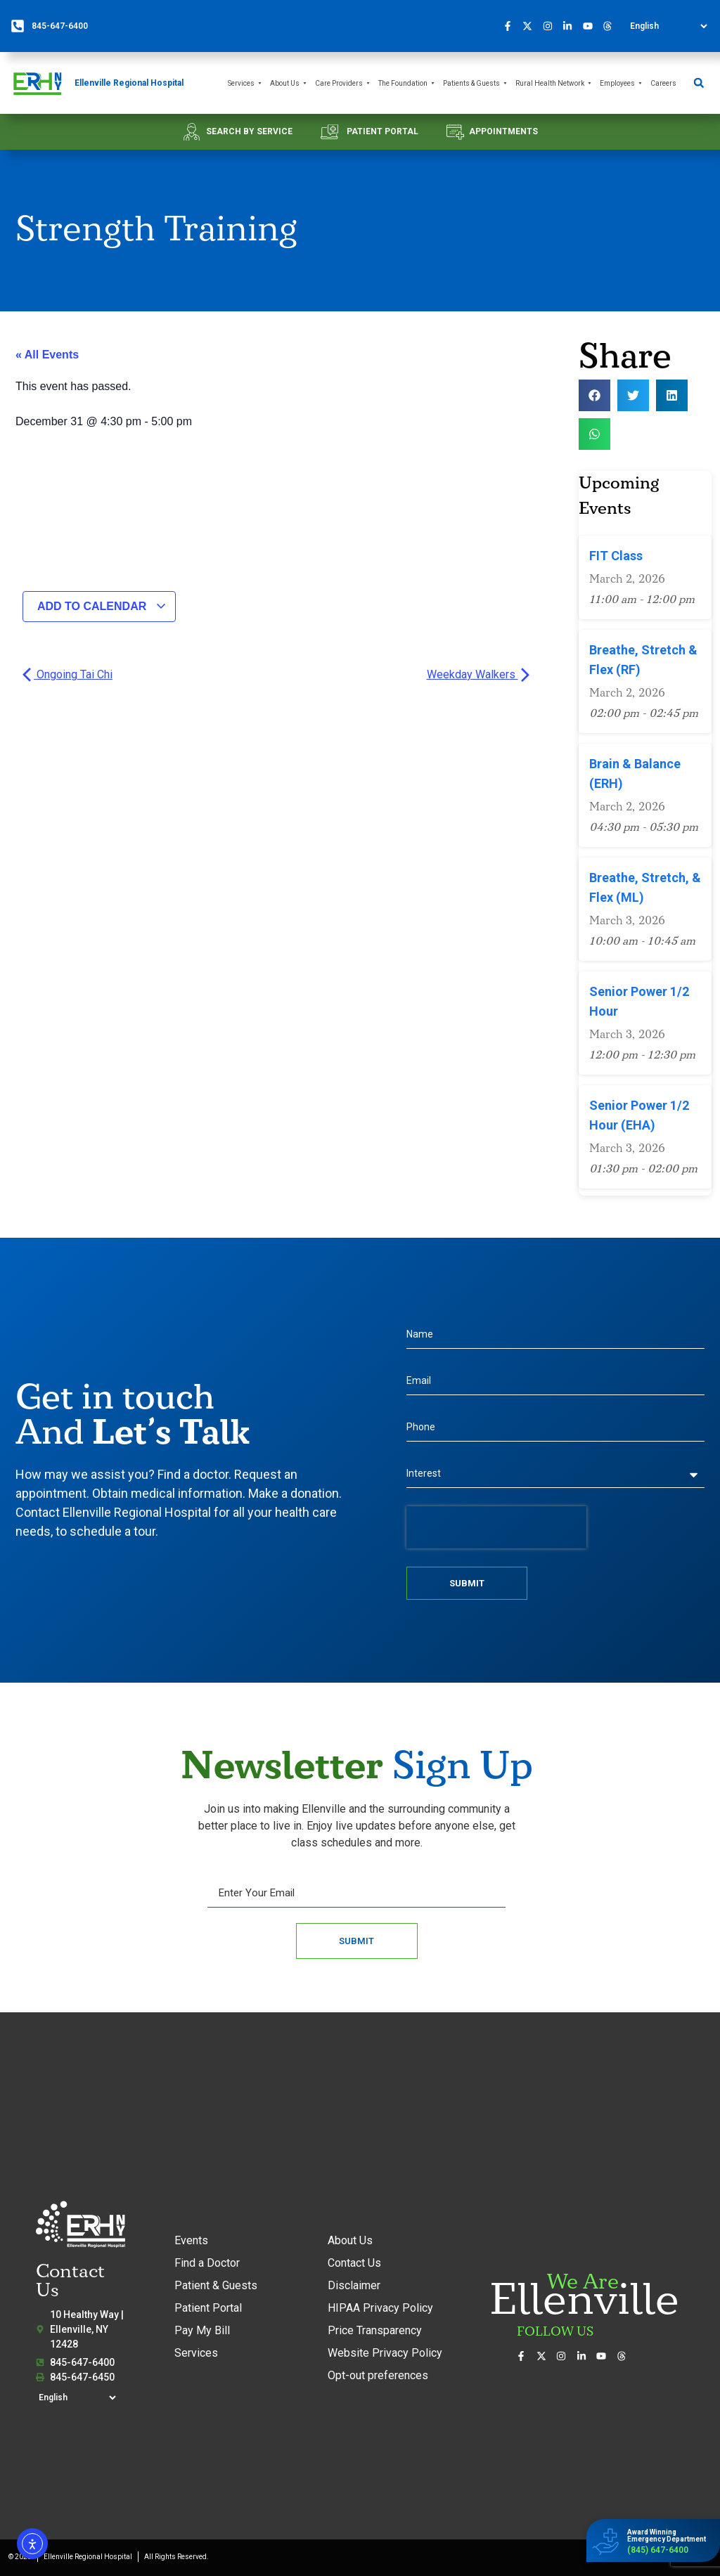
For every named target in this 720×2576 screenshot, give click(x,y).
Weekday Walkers (478, 674)
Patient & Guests (215, 2285)
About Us (289, 83)
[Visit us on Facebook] (511, 26)
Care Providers (343, 83)
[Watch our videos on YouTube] (591, 26)
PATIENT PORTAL (382, 131)
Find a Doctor (207, 2263)
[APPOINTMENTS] (455, 132)
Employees (621, 83)
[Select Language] (668, 26)
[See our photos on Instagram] (551, 26)
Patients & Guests (475, 83)
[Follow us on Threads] (612, 26)
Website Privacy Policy (385, 2353)
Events (191, 2240)
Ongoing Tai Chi (67, 674)
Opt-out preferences (378, 2375)
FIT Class (616, 555)
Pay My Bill (202, 2330)
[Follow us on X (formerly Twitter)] (531, 26)
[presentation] (496, 1527)
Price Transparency (375, 2330)
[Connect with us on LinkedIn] (571, 26)
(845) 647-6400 (657, 2550)
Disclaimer (354, 2285)
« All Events (47, 355)
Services (245, 83)
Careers (663, 83)
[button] (698, 83)
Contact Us (354, 2263)
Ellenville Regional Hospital (129, 83)
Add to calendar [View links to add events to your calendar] (102, 606)
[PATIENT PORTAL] (329, 132)
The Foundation (407, 83)
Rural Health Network (554, 83)
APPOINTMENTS (503, 131)
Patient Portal (208, 2308)
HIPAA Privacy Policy (380, 2308)
